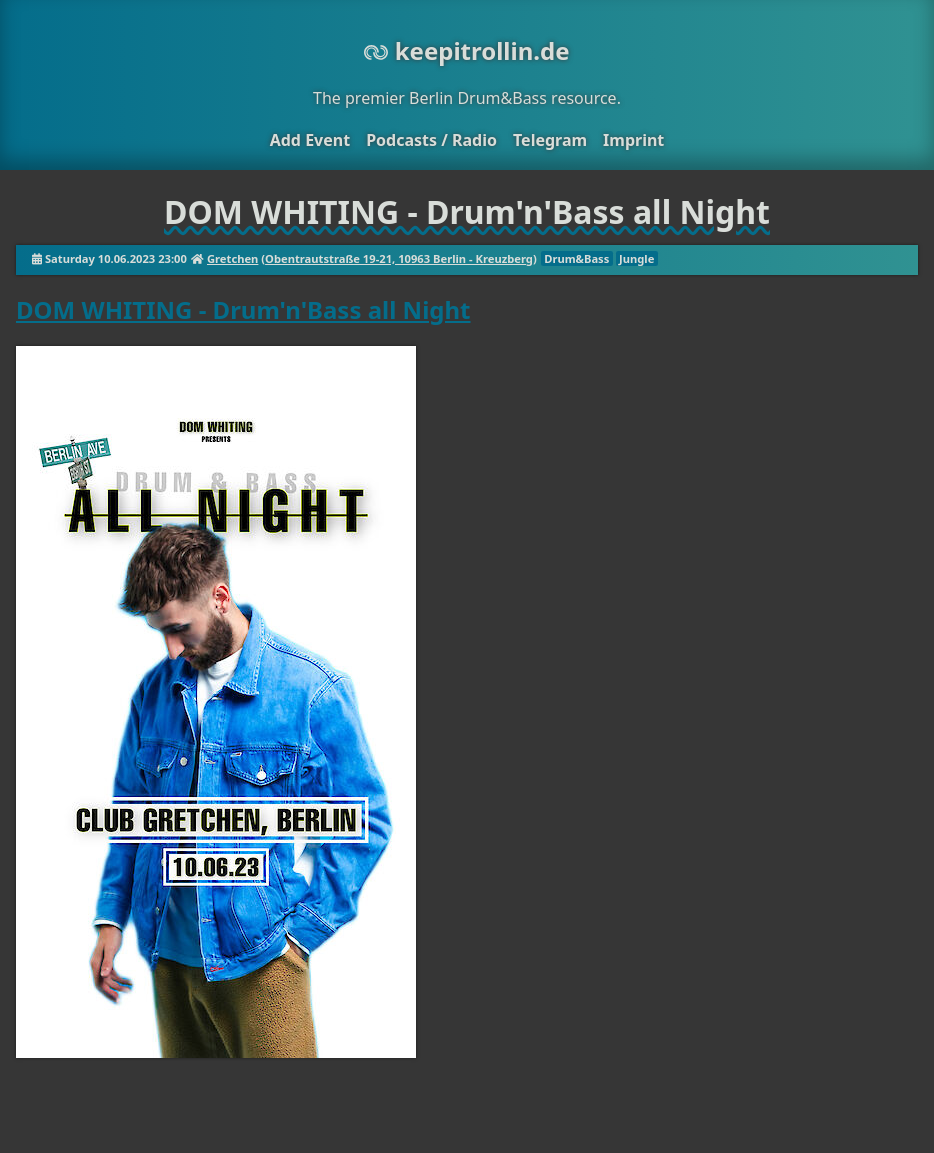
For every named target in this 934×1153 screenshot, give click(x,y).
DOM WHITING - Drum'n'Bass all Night (243, 309)
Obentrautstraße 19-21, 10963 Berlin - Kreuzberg (399, 258)
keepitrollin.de (466, 50)
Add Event (310, 140)
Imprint (633, 140)
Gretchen (232, 258)
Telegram (550, 140)
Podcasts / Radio (431, 140)
